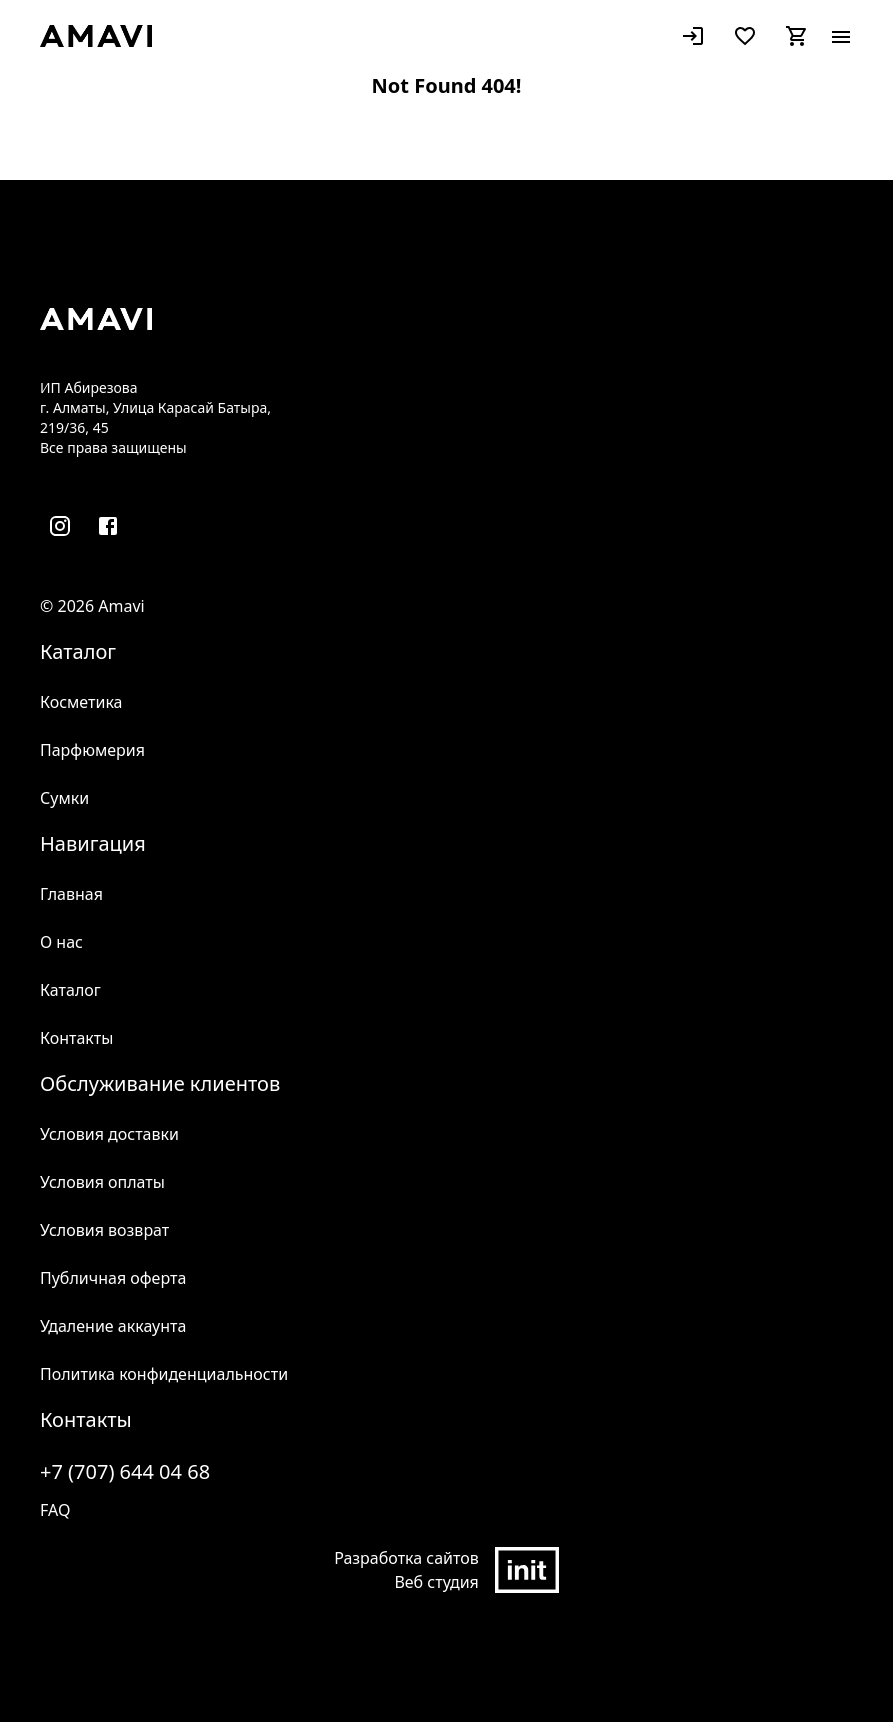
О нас (61, 942)
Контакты (76, 1038)
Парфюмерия (92, 750)
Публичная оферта (113, 1278)
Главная (71, 894)
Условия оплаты (102, 1182)
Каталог (70, 990)
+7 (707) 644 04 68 (125, 1471)
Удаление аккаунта (113, 1326)
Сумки (64, 798)
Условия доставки (109, 1134)
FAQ (55, 1510)
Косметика (81, 702)
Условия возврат (104, 1230)
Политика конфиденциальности (164, 1374)
